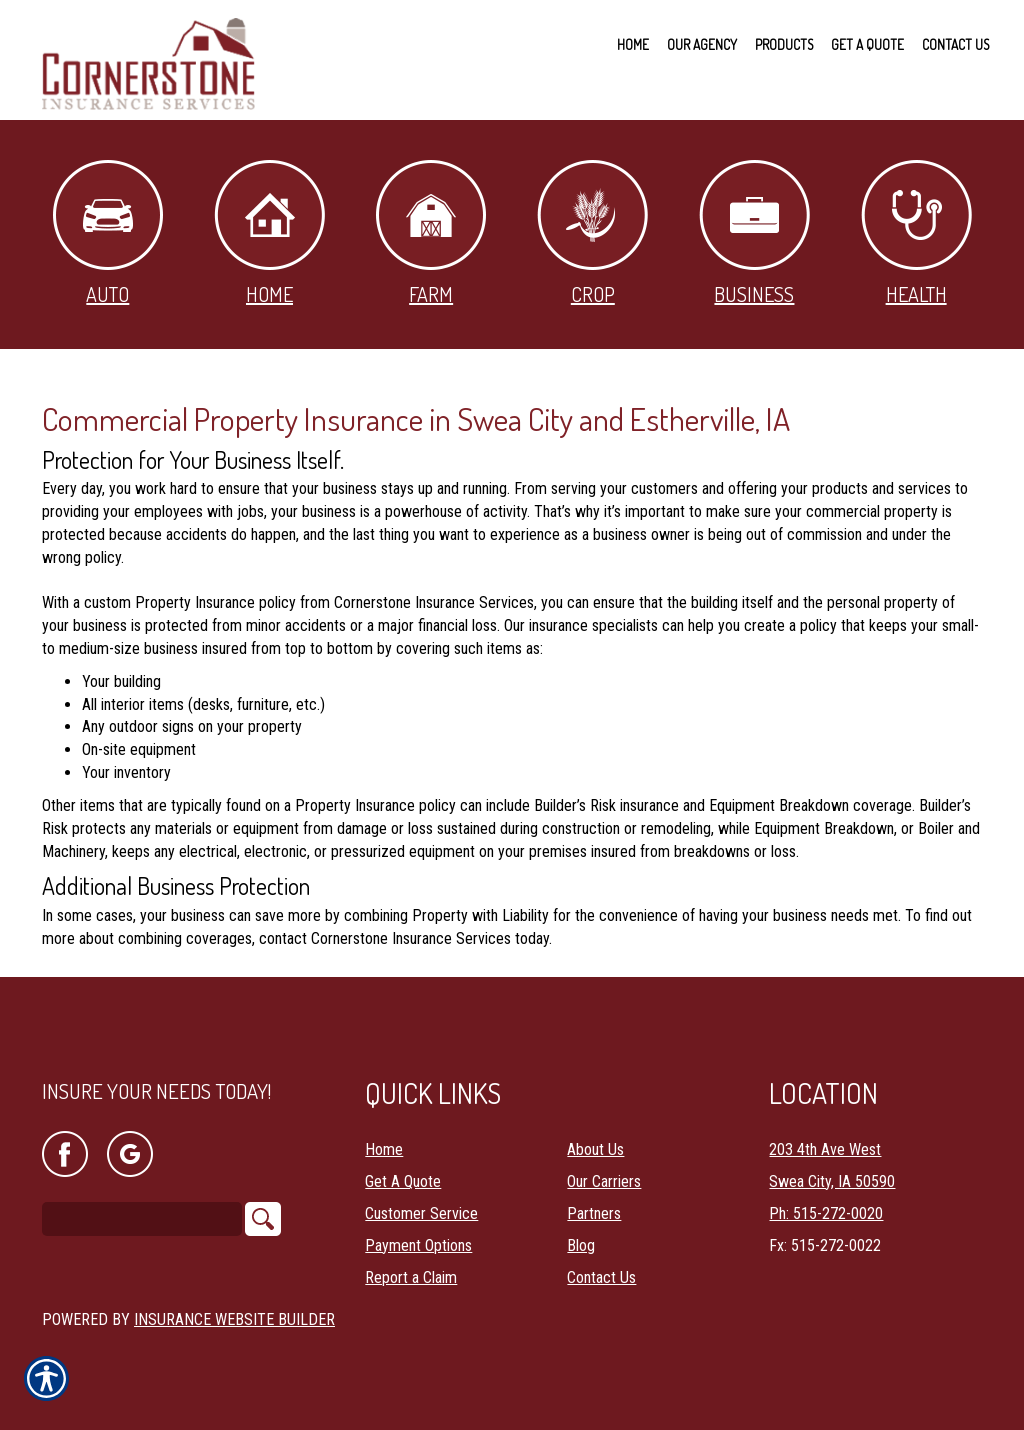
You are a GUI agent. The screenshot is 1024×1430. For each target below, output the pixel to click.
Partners (594, 1212)
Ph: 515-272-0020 (826, 1212)
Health (916, 233)
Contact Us (601, 1276)
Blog (581, 1244)
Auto (108, 233)
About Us (595, 1148)
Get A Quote (403, 1180)
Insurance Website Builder (234, 1318)
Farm (431, 233)
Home (269, 233)
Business (754, 233)
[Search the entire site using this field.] (142, 1218)
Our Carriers (604, 1180)
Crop (592, 233)
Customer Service (421, 1212)
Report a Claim (411, 1276)
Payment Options (418, 1244)
